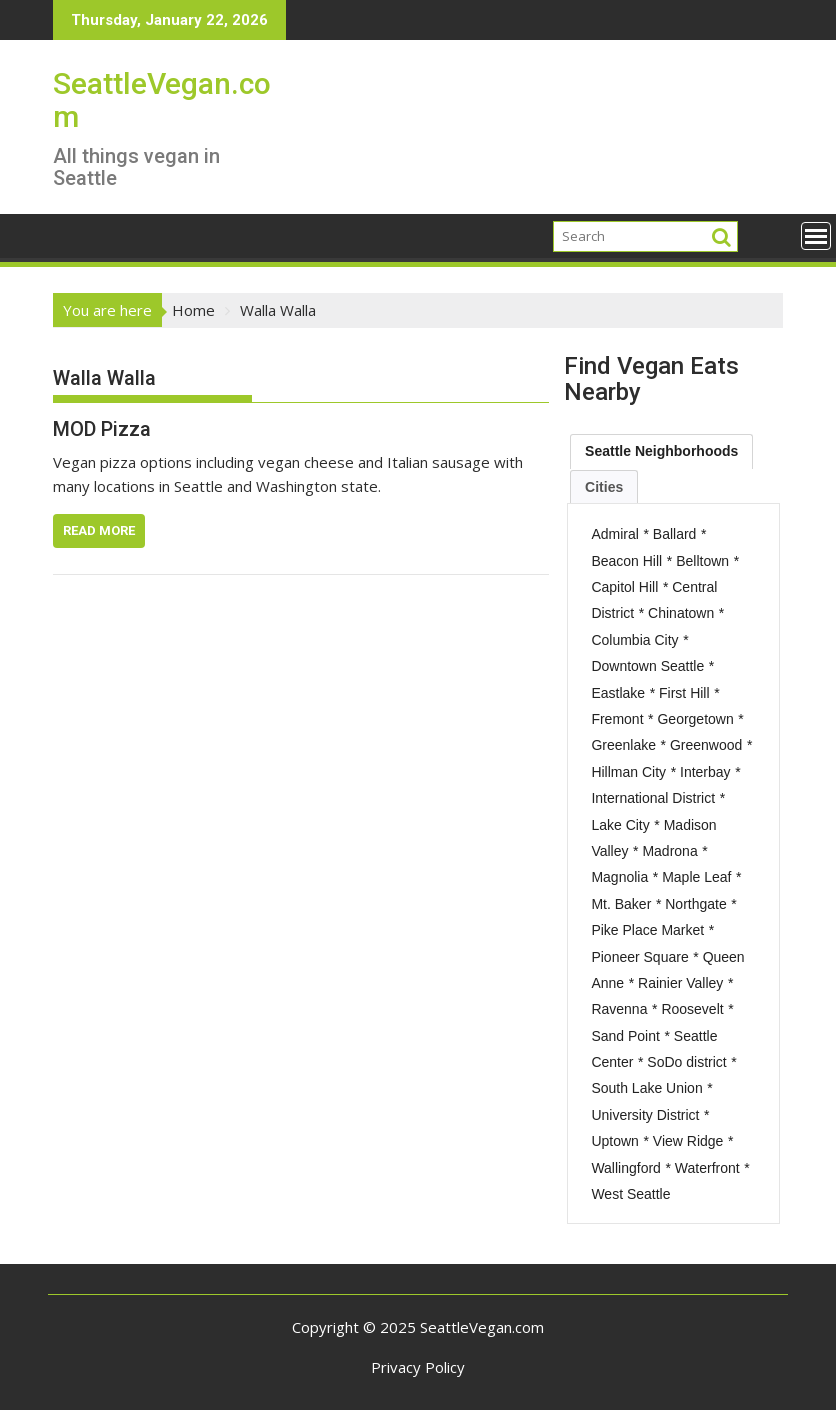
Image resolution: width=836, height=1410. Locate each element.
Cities (604, 487)
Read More (99, 530)
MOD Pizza (102, 429)
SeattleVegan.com (162, 100)
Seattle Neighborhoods (661, 451)
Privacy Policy (418, 1367)
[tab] (661, 451)
